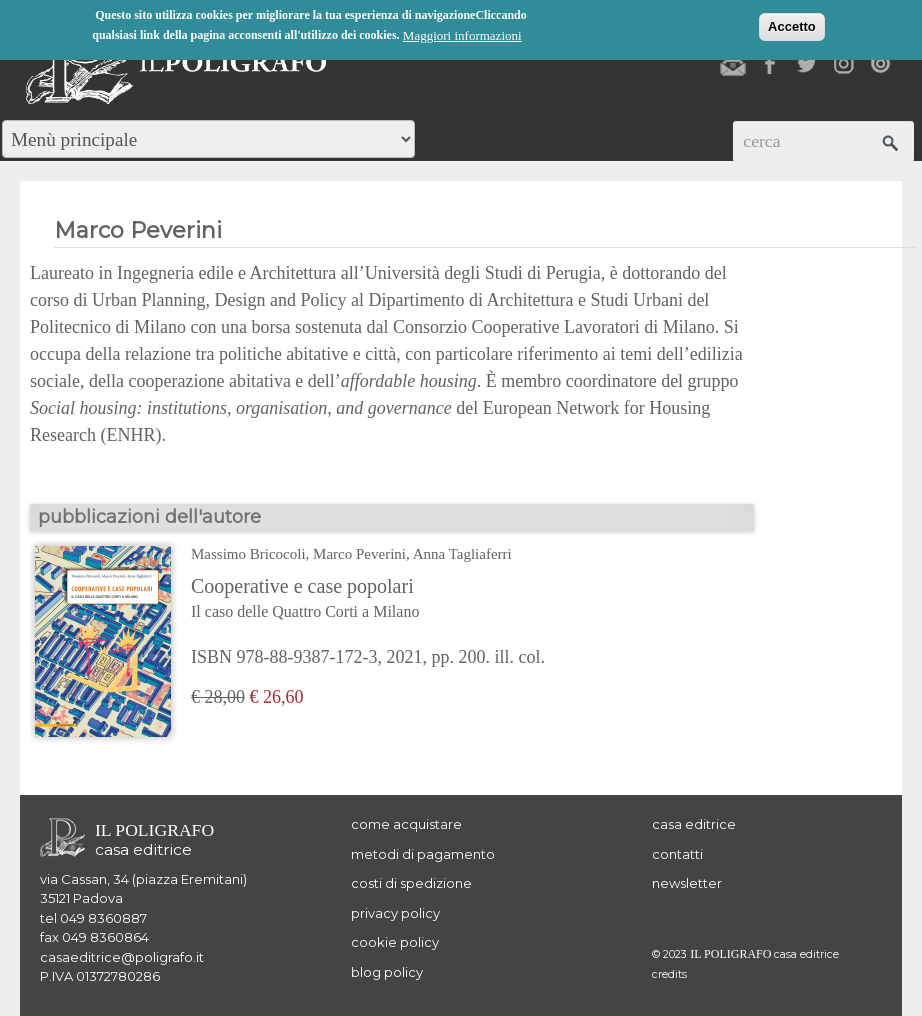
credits (669, 974)
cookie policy (395, 942)
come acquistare (406, 824)
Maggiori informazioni (462, 34)
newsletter (687, 883)
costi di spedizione (411, 883)
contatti (677, 854)
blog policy (387, 972)
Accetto (792, 25)
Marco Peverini (359, 554)
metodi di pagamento (423, 854)
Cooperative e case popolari (368, 600)
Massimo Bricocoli (248, 554)
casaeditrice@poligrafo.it (122, 957)
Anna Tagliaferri (462, 554)
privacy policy (395, 913)
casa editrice (694, 824)
